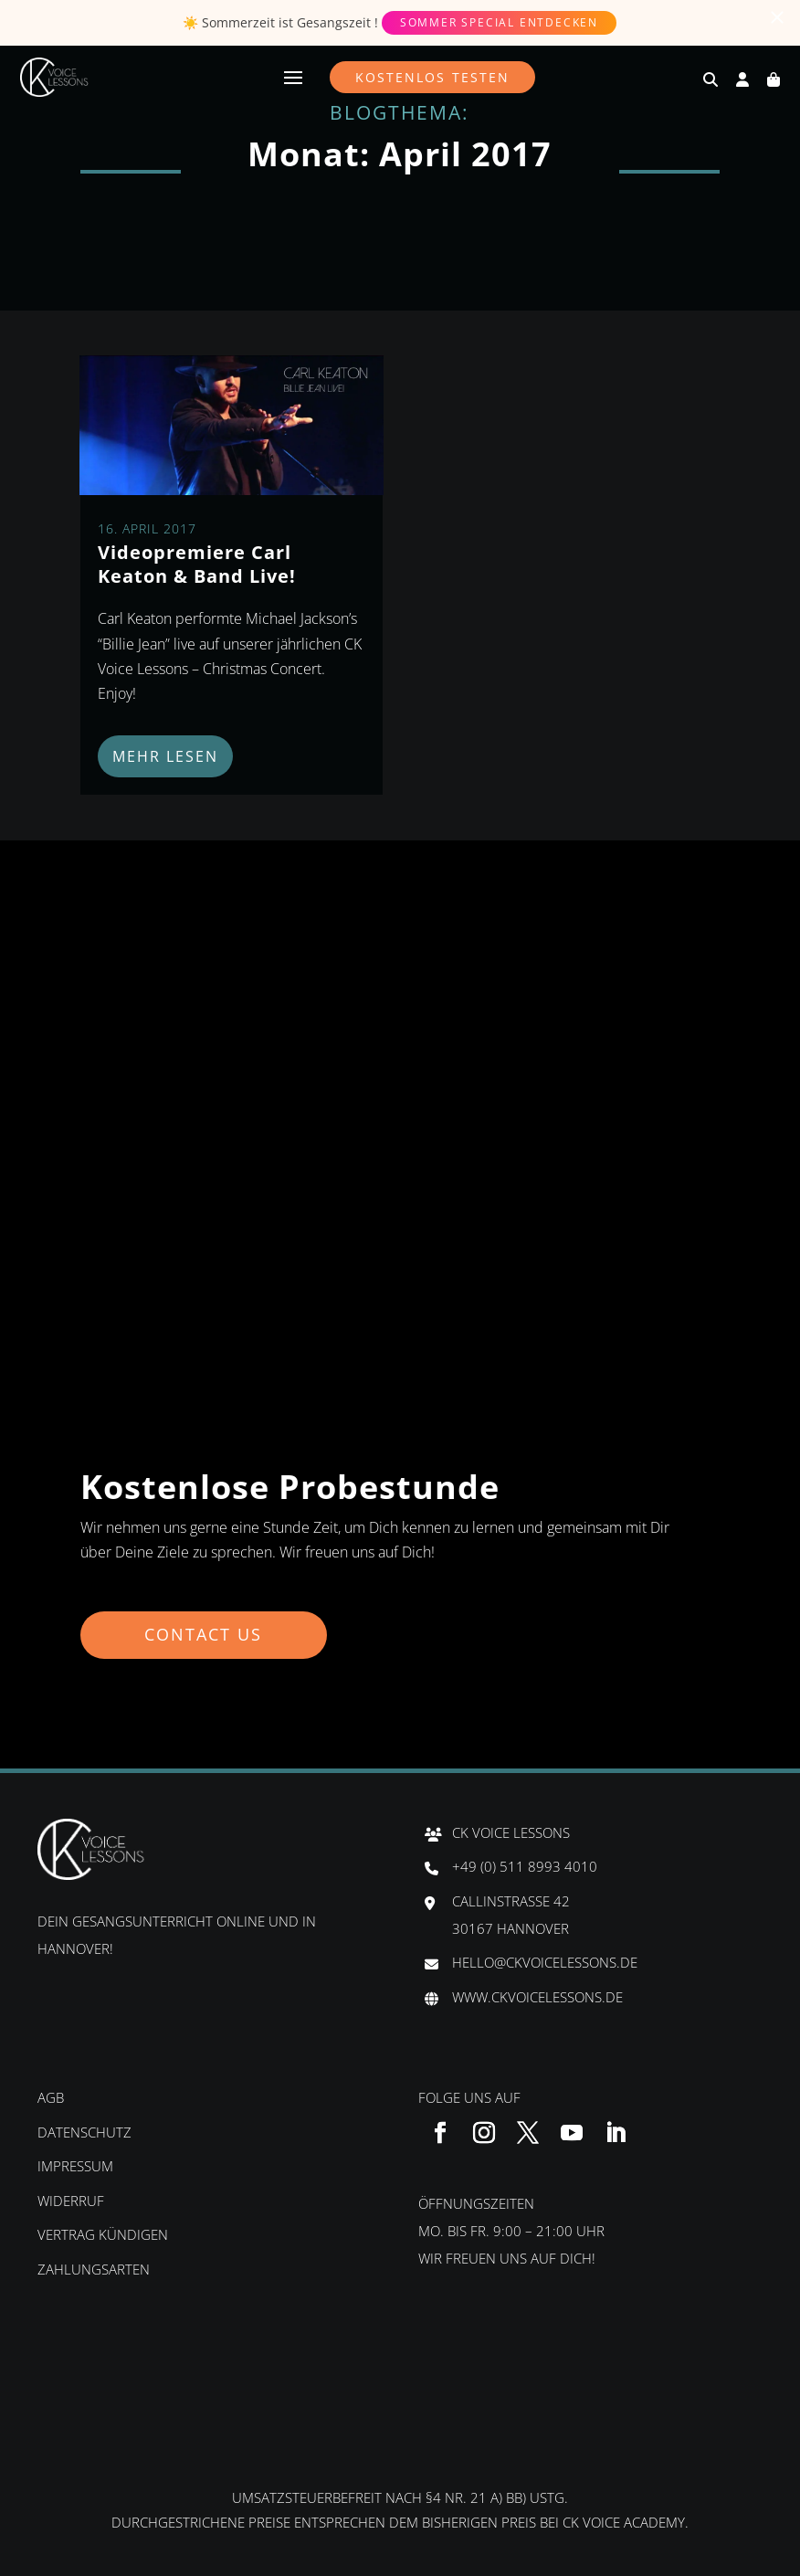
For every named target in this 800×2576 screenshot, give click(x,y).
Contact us (205, 1634)
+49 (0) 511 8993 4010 (524, 1866)
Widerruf (70, 2200)
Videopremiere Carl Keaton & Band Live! (197, 564)
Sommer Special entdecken (499, 22)
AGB (50, 2097)
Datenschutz (84, 2132)
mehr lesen (165, 756)
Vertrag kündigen (102, 2234)
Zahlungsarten (93, 2269)
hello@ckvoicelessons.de (544, 1962)
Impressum (75, 2166)
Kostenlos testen (433, 77)
